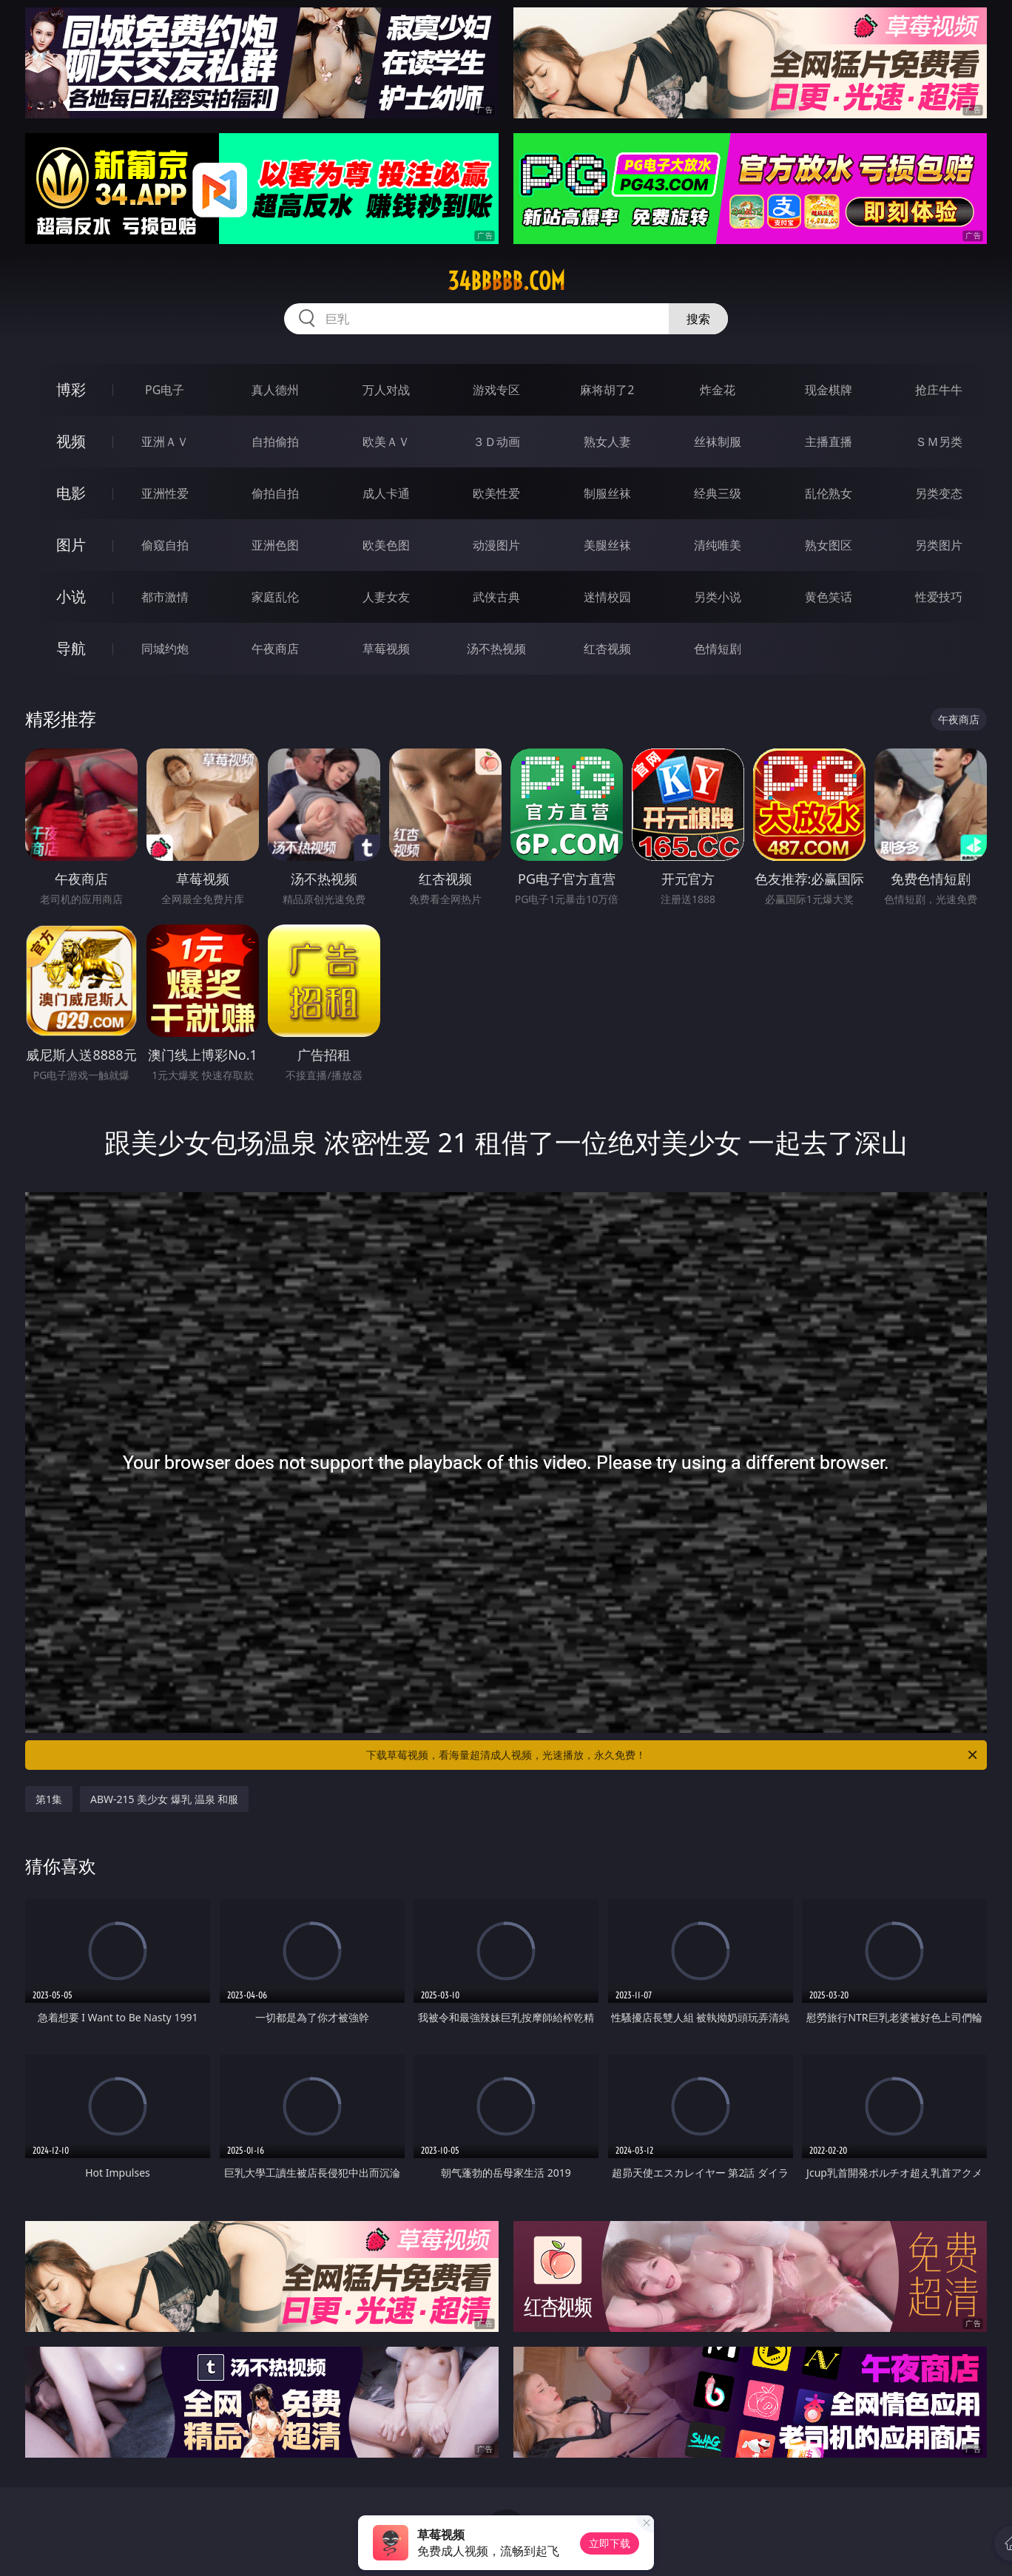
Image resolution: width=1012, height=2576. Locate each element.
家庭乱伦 (275, 597)
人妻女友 (386, 597)
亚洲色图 (275, 545)
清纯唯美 (717, 545)
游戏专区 (496, 390)
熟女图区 (828, 545)
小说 (71, 596)
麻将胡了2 (607, 390)
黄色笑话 (828, 597)
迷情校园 (607, 597)
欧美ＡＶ (386, 441)
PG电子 (164, 390)
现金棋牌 (828, 390)
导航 (71, 648)
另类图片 (938, 545)
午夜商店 (275, 648)
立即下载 (609, 2543)
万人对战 (386, 390)
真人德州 (275, 390)
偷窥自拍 (165, 545)
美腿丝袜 (607, 545)
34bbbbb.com (506, 281)
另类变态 (938, 493)
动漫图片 (496, 545)
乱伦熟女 (828, 493)
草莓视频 (386, 648)
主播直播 (828, 441)
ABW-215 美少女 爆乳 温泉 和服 (164, 1799)
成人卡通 (386, 493)
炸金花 (717, 390)
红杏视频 (607, 648)
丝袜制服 (717, 441)
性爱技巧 (938, 597)
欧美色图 (386, 545)
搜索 (698, 319)
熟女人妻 (607, 441)
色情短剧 (717, 648)
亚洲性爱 (165, 493)
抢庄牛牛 (938, 390)
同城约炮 (165, 648)
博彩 (71, 389)
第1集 (49, 1799)
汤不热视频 (496, 648)
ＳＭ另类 (938, 441)
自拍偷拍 (275, 441)
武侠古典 (496, 597)
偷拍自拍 (275, 493)
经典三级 (717, 493)
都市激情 (165, 597)
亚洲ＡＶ (165, 441)
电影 (71, 493)
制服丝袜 (607, 493)
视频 (71, 441)
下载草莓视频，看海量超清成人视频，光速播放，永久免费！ (672, 1755)
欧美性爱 (496, 493)
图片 (71, 545)
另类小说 (717, 597)
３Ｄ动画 (496, 441)
